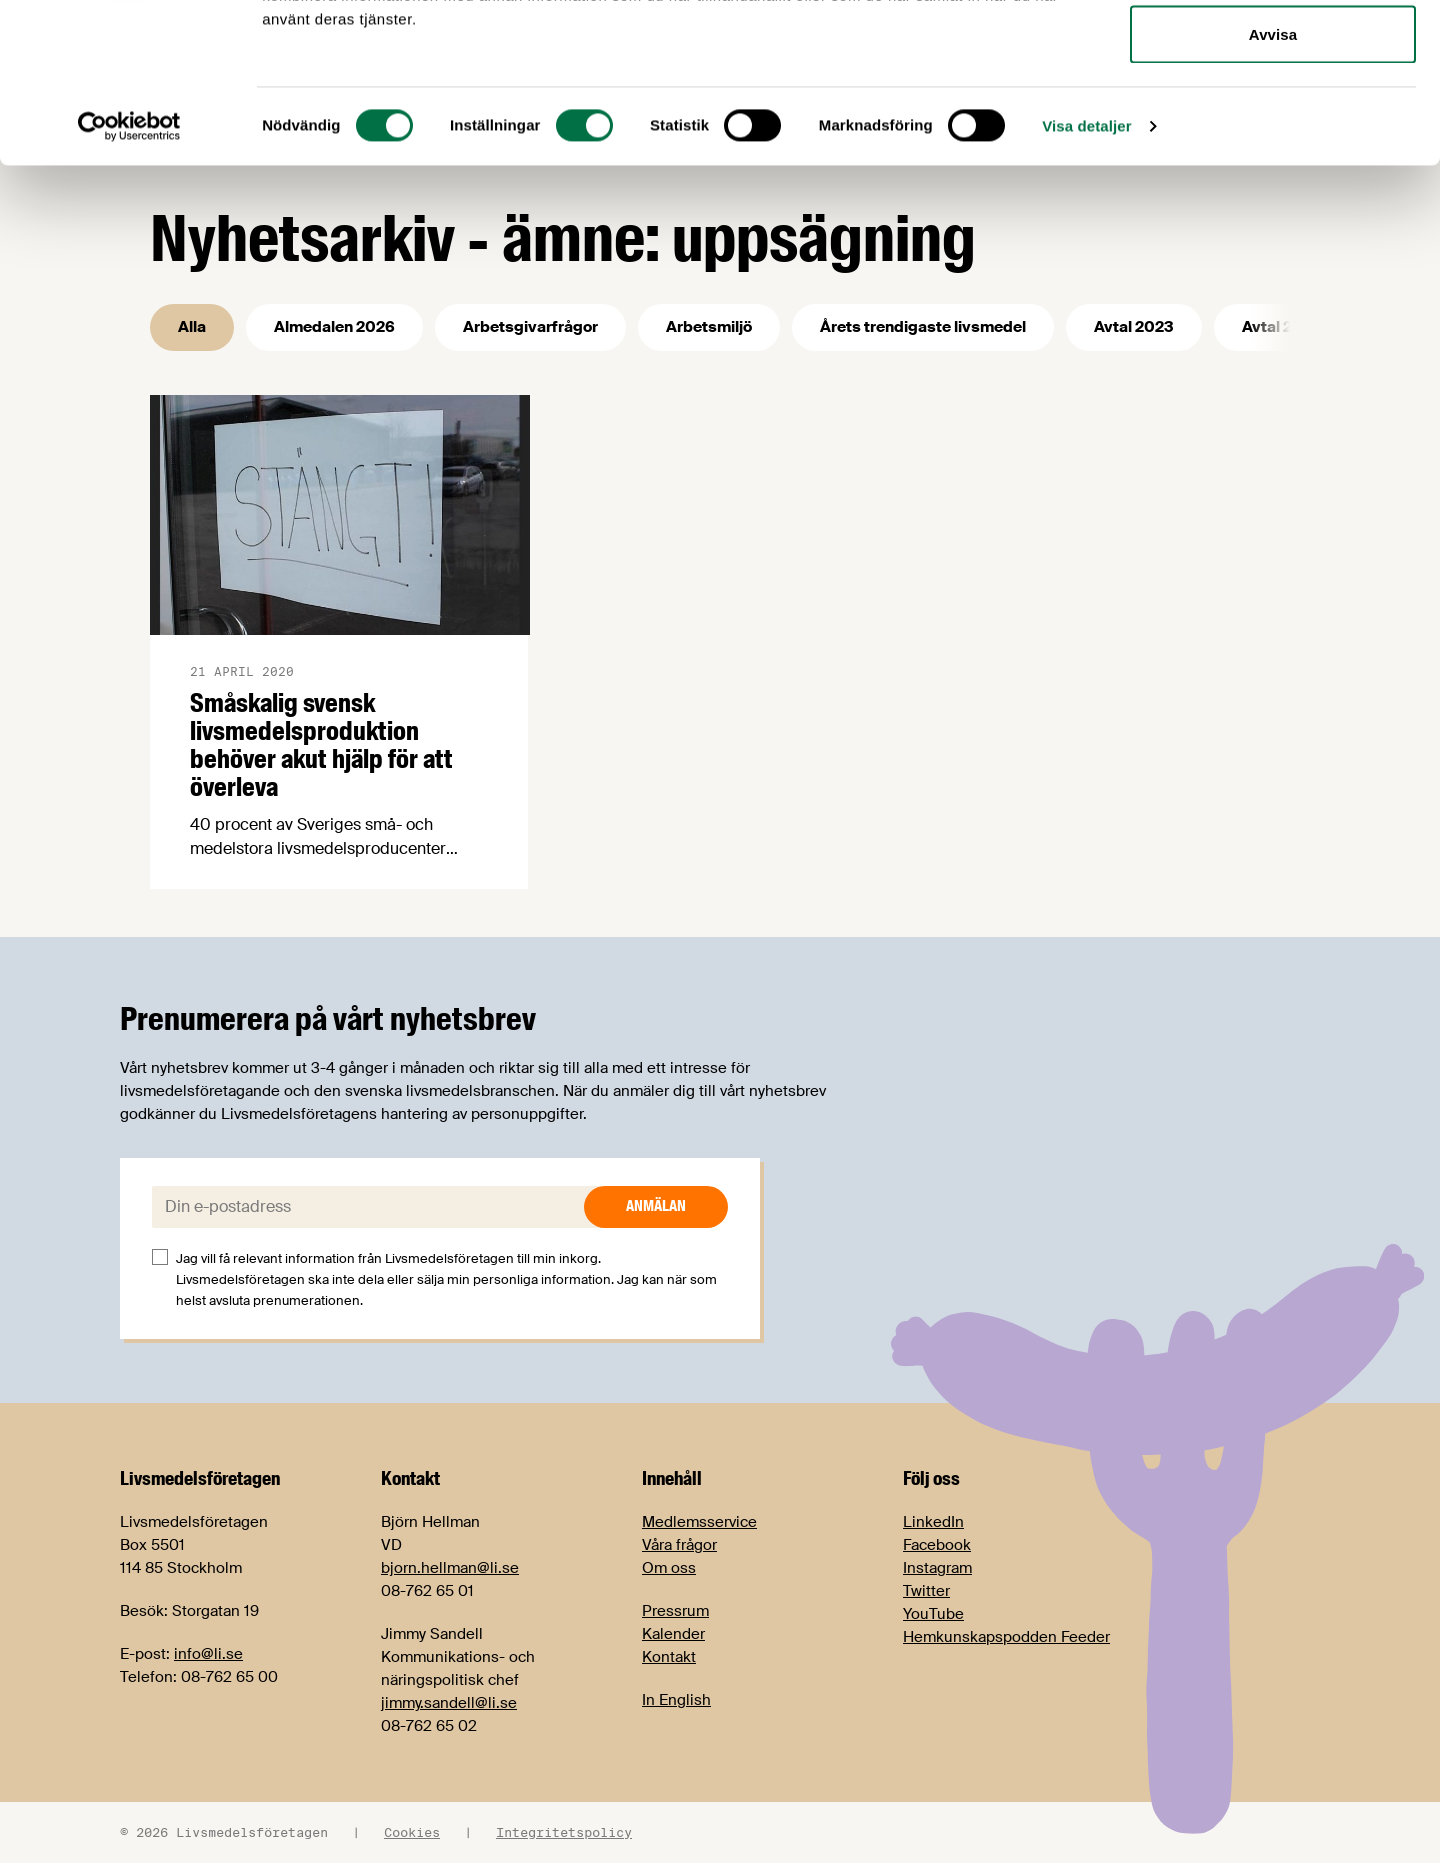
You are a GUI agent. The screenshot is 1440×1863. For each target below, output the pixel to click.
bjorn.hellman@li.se (450, 1568)
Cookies (412, 1832)
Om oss (669, 1568)
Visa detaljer (1086, 275)
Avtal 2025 (1282, 327)
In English (676, 1700)
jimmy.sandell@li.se (449, 1703)
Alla (192, 327)
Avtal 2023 (1134, 327)
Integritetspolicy (564, 1832)
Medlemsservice (699, 1522)
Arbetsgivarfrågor (530, 327)
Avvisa (1273, 183)
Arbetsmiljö (709, 327)
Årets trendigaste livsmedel (923, 327)
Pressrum (675, 1611)
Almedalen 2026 (334, 327)
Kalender (673, 1634)
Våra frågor (679, 1545)
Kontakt (669, 1657)
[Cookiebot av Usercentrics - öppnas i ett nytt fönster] (129, 276)
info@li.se (208, 1654)
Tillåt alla (1272, 52)
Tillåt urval (1273, 118)
